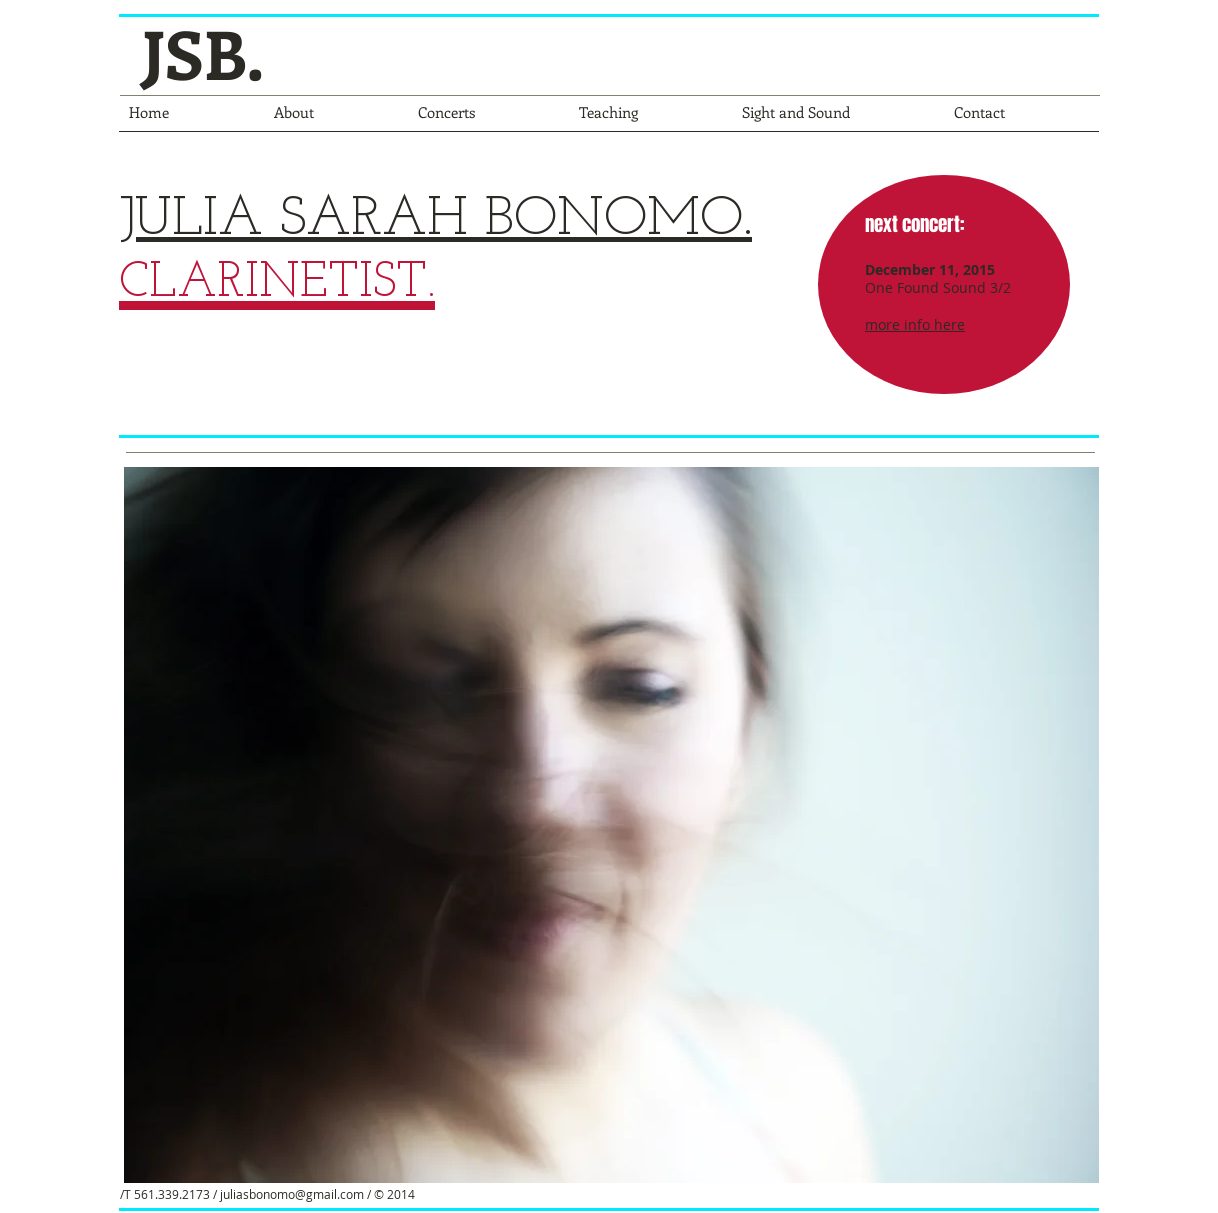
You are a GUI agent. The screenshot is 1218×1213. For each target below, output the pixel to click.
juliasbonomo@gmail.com (292, 1194)
